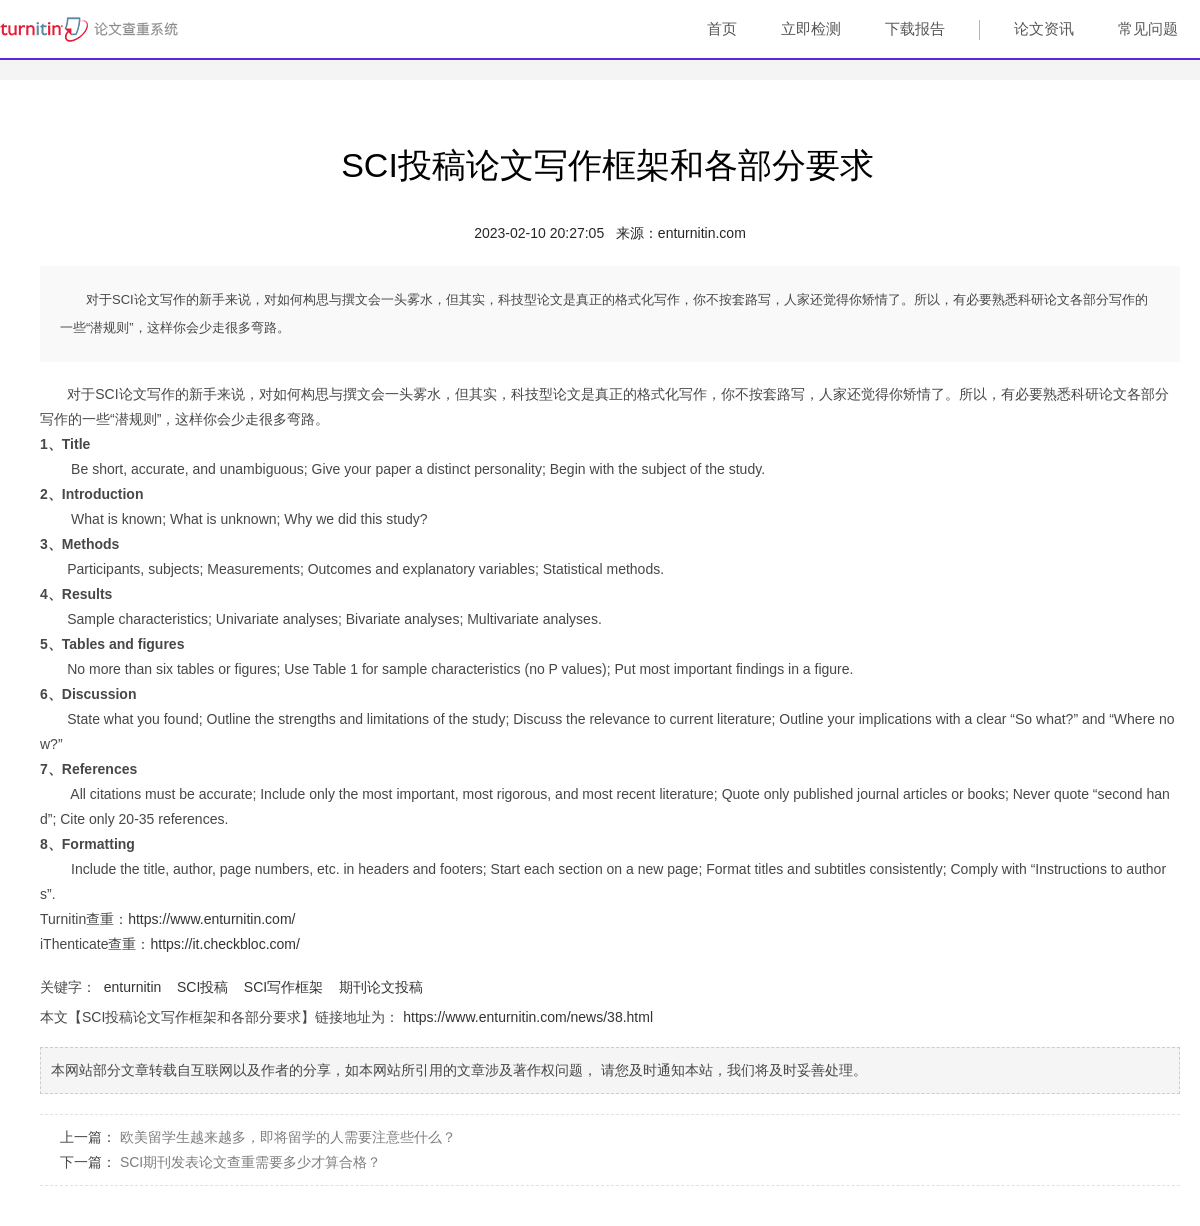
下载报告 (915, 28)
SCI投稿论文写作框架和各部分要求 (607, 165)
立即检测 (811, 28)
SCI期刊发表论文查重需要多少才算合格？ (250, 1162)
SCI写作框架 (283, 987)
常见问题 (1148, 28)
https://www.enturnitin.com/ (211, 919)
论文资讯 (1044, 28)
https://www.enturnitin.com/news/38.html (528, 1017)
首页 (722, 28)
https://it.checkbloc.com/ (224, 944)
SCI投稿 (202, 987)
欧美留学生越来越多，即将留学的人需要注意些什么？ (288, 1137)
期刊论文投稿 (381, 987)
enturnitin (133, 987)
